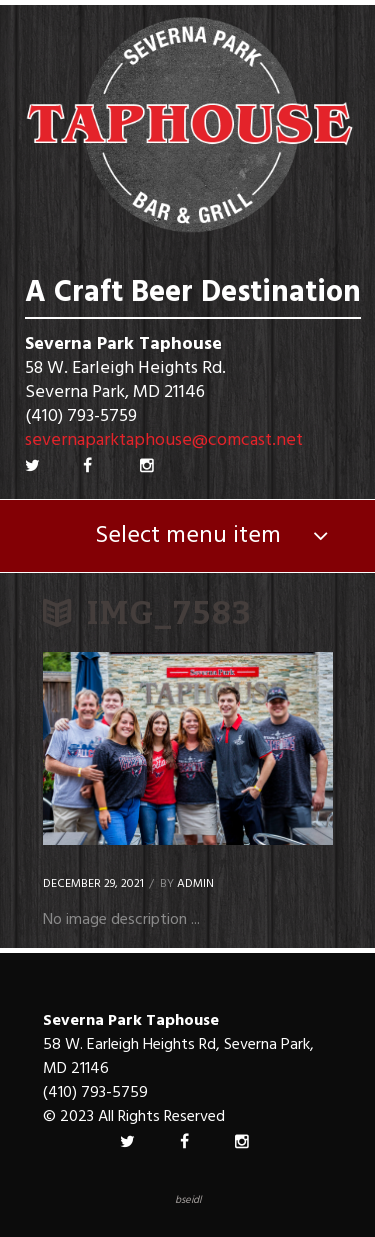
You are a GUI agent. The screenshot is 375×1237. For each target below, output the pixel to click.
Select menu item (188, 536)
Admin (195, 884)
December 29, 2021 (93, 884)
